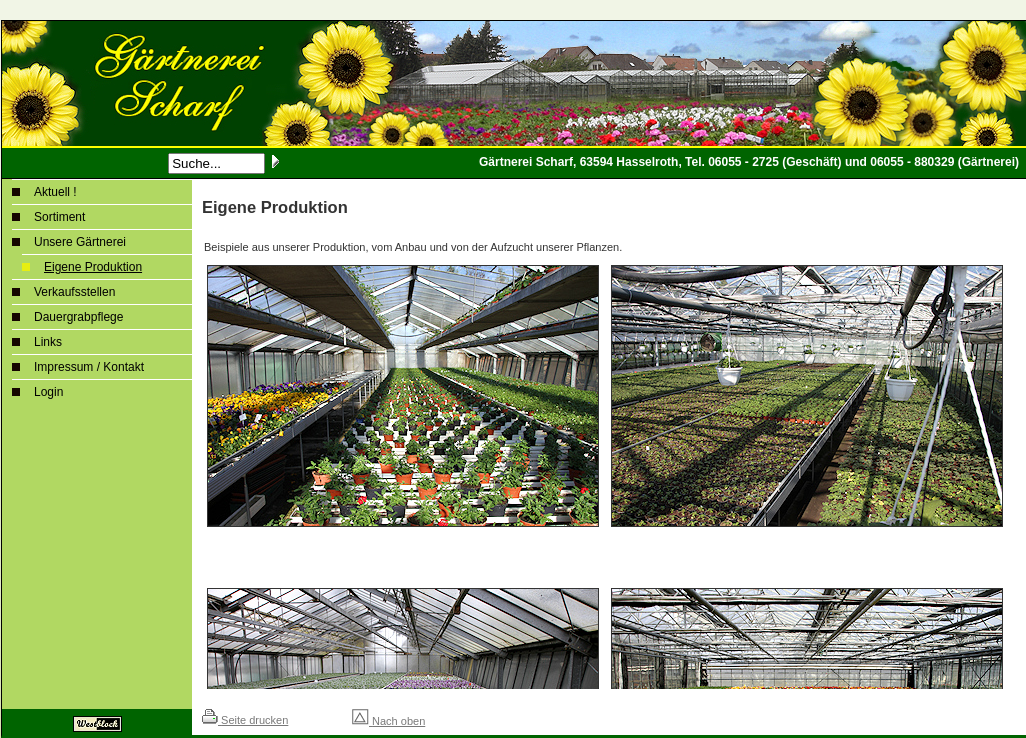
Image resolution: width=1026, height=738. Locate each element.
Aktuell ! (55, 192)
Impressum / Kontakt (89, 367)
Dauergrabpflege (78, 317)
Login (48, 392)
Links (48, 342)
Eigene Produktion (93, 267)
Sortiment (59, 217)
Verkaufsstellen (74, 292)
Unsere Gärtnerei (80, 242)
